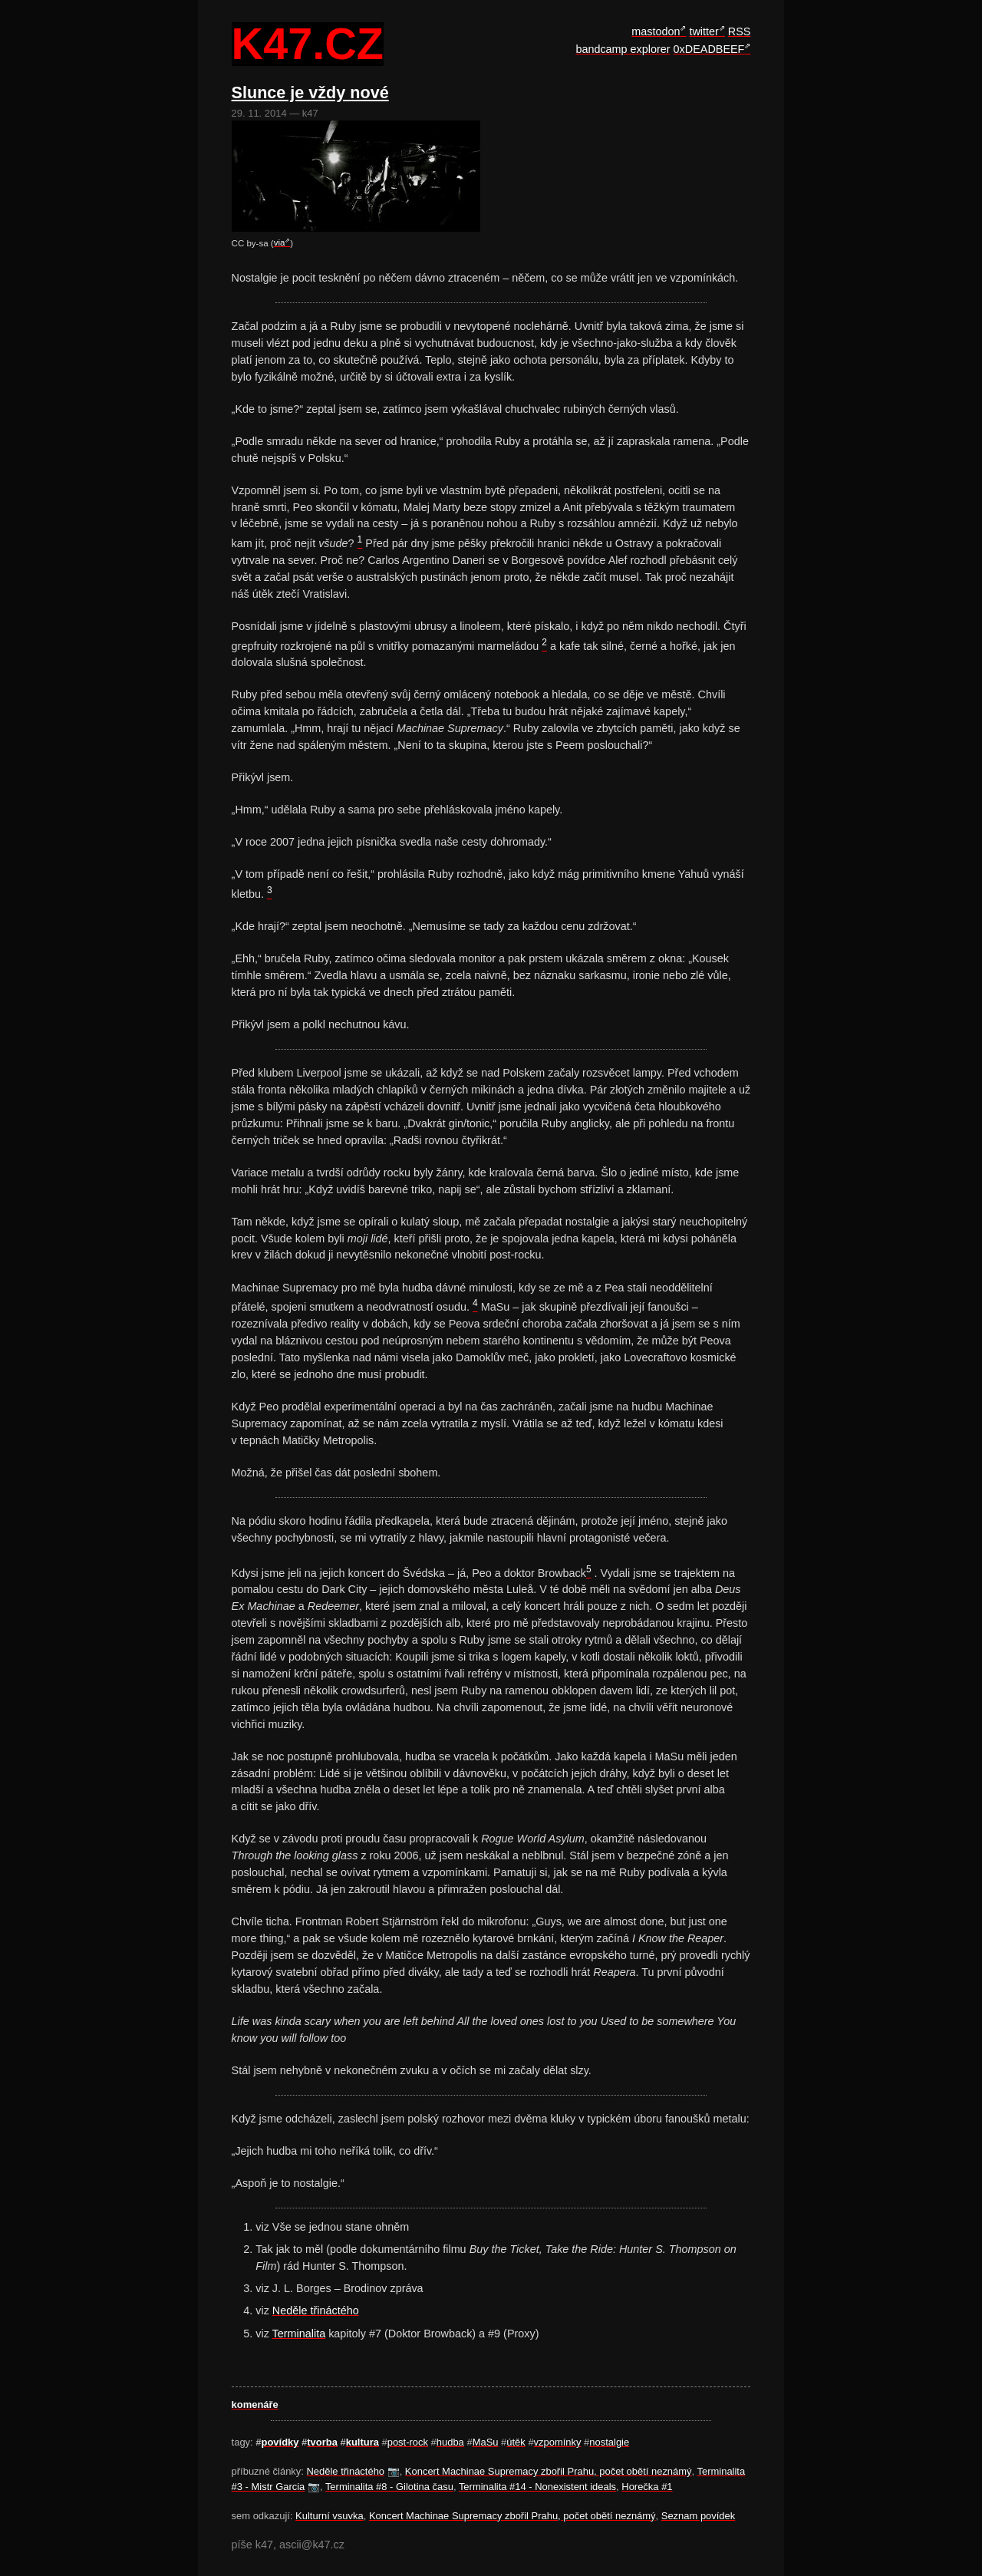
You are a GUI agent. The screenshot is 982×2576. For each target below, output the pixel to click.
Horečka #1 (646, 2486)
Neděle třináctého (315, 2310)
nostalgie (609, 2442)
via (279, 242)
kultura (362, 2442)
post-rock (407, 2442)
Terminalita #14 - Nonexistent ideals (537, 2486)
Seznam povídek (698, 2516)
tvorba (322, 2442)
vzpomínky (558, 2442)
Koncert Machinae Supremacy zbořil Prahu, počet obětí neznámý (548, 2471)
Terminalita (299, 2333)
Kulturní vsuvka (329, 2516)
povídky (280, 2442)
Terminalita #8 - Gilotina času (389, 2486)
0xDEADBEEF (709, 49)
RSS (739, 31)
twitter (703, 31)
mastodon (655, 31)
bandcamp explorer (622, 49)
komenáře (255, 2404)
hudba (450, 2442)
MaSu (486, 2442)
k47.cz (308, 44)
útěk (515, 2442)
